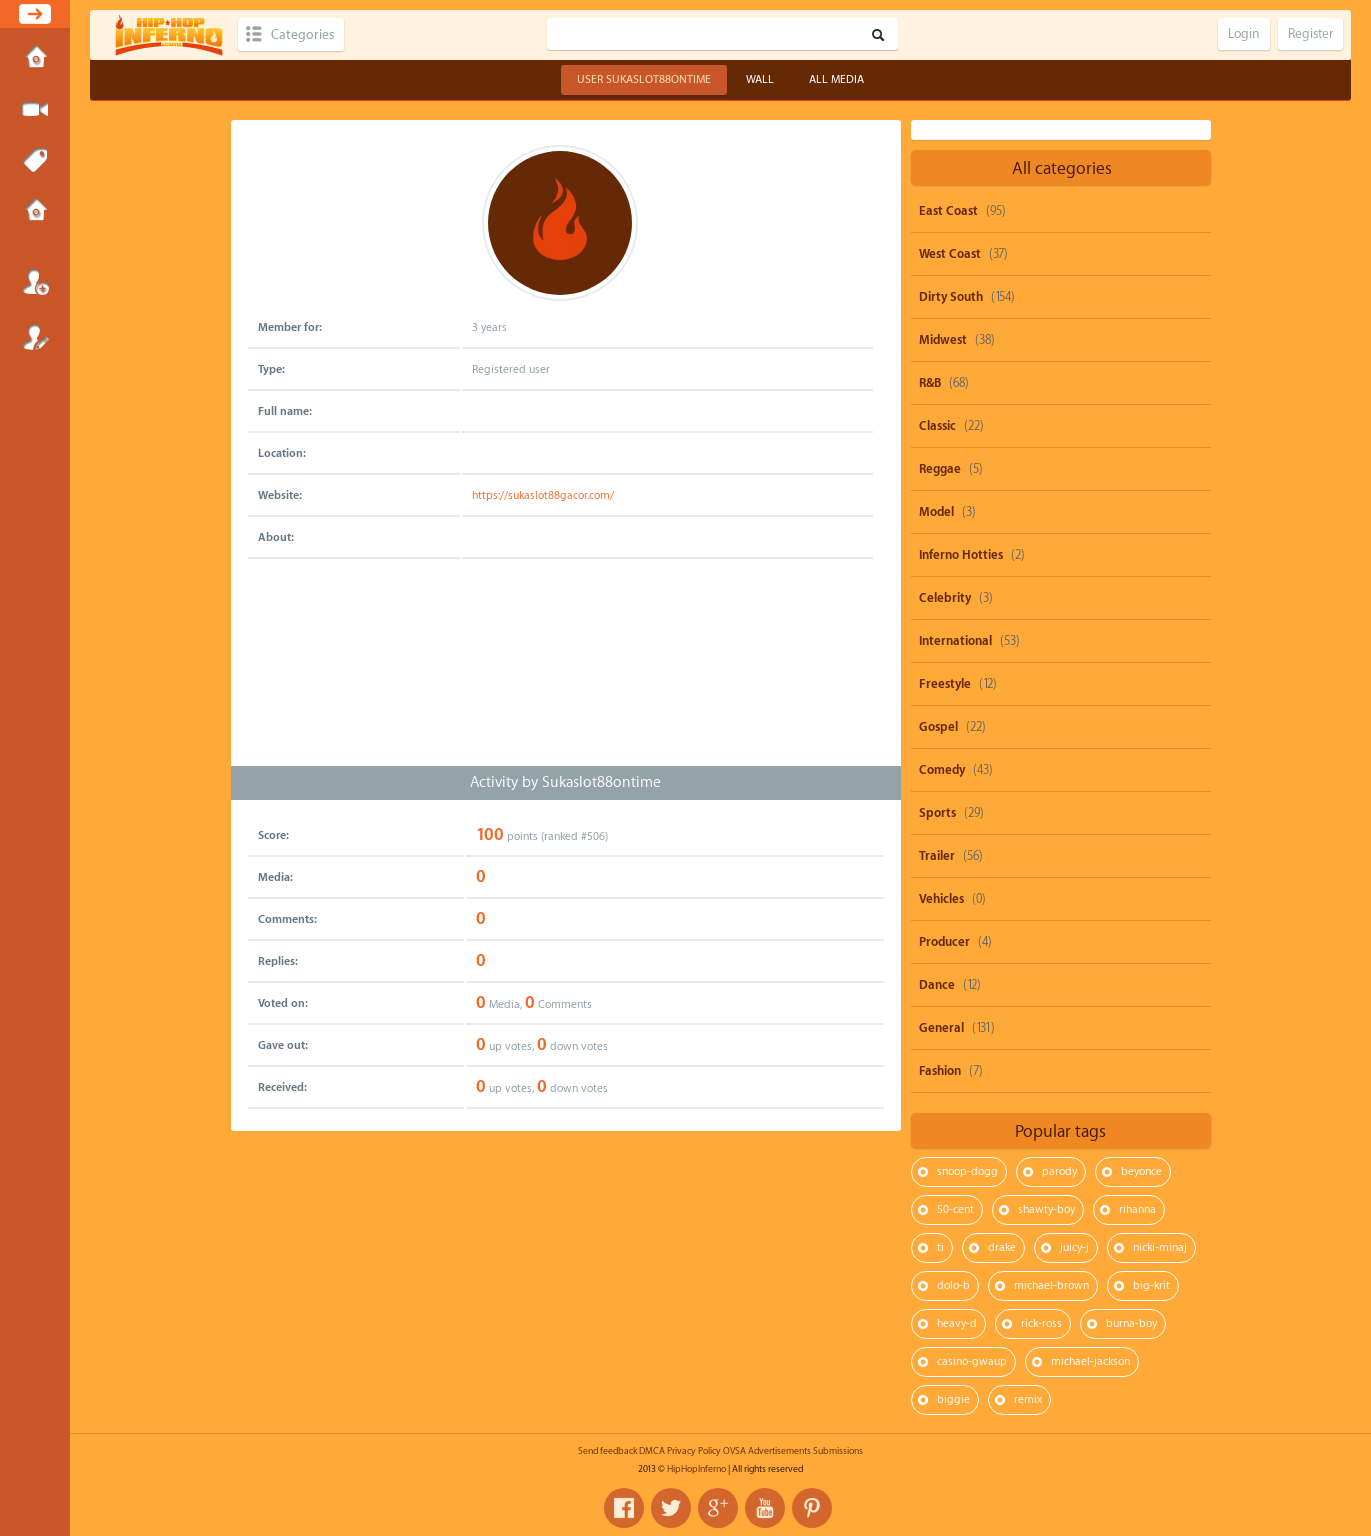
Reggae (940, 469)
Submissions (35, 212)
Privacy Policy (694, 1451)
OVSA (734, 1451)
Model (936, 512)
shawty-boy (1046, 1209)
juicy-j (1074, 1247)
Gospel (938, 727)
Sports (937, 813)
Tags (35, 161)
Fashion (940, 1071)
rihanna (1137, 1209)
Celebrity (945, 598)
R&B (930, 383)
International (955, 641)
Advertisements (779, 1451)
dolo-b (953, 1285)
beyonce (1141, 1171)
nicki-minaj (1160, 1247)
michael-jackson (1090, 1361)
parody (1059, 1171)
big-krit (1151, 1285)
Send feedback (607, 1451)
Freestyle (945, 684)
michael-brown (1051, 1285)
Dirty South (951, 297)
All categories (1062, 168)
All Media (836, 79)
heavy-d (957, 1323)
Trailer (937, 856)
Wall (760, 79)
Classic (937, 426)
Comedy (942, 770)
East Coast (948, 211)
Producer (944, 942)
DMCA (652, 1451)
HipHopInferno (696, 1469)
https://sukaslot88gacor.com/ (543, 495)
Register (35, 337)
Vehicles (941, 899)
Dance (937, 985)
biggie (953, 1399)
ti (940, 1247)
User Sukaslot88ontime (644, 79)
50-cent (955, 1209)
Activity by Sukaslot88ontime (565, 782)
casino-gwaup (972, 1361)
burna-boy (1131, 1323)
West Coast (950, 254)
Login (35, 282)
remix (1028, 1399)
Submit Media (35, 110)
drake (1002, 1247)
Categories (302, 34)
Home (35, 59)
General (941, 1028)
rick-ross (1041, 1323)
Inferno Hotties (961, 555)
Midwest (943, 340)
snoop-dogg (967, 1171)
